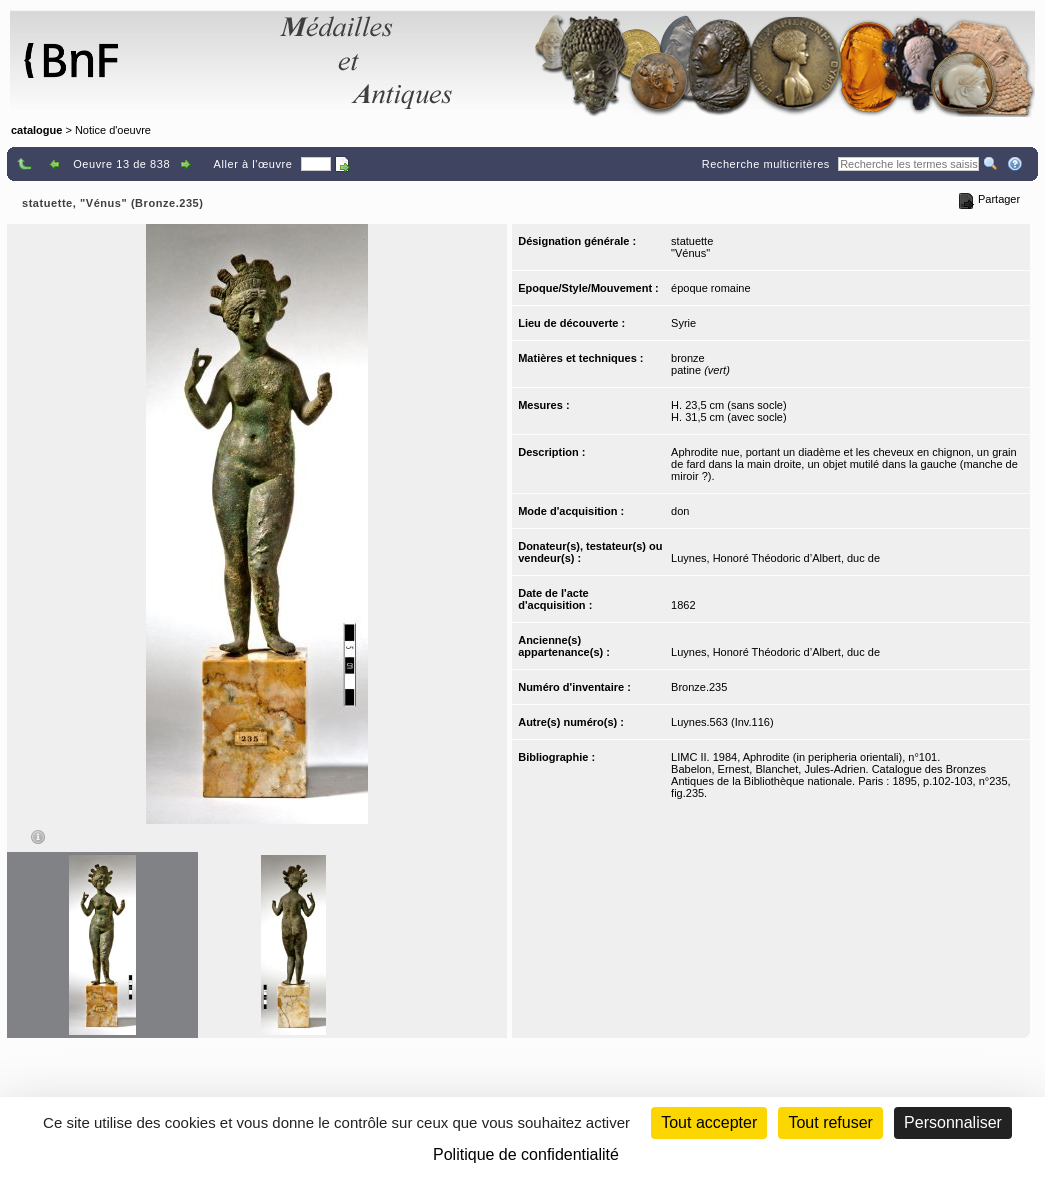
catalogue (36, 130)
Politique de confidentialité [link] (526, 1154)
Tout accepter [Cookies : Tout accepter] (709, 1122)
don (680, 511)
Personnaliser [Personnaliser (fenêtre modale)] (953, 1122)
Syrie (683, 323)
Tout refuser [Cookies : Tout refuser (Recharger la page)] (830, 1122)
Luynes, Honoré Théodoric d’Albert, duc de (775, 558)
